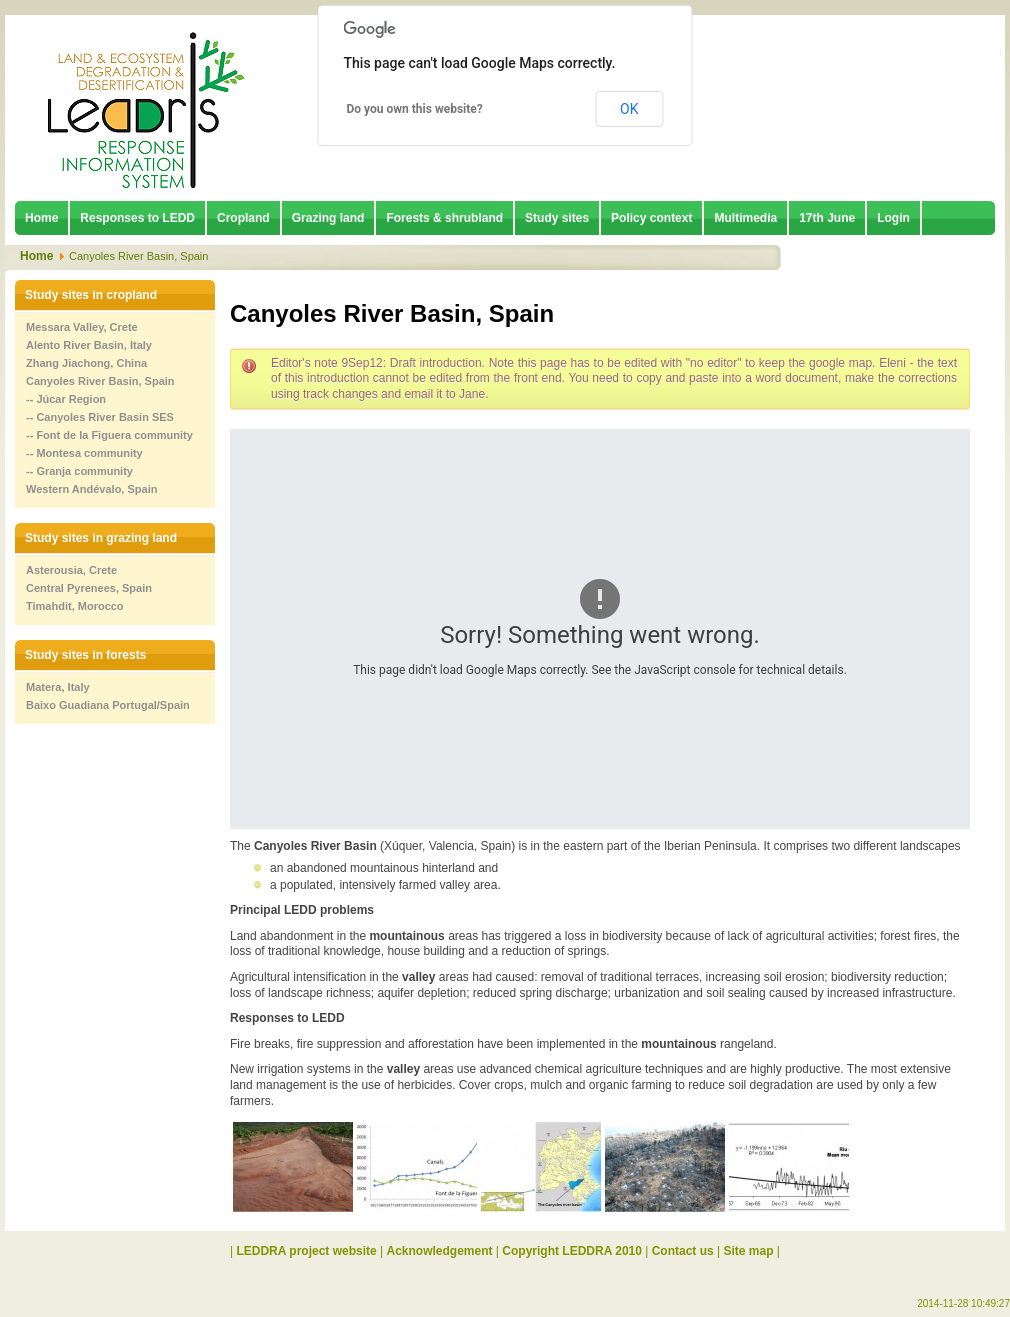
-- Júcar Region (66, 399)
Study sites (557, 218)
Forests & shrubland (444, 218)
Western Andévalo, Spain (91, 489)
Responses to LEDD (137, 218)
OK (629, 109)
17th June (827, 218)
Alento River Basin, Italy (89, 345)
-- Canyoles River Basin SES (100, 417)
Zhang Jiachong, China (86, 363)
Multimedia (745, 218)
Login (893, 218)
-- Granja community (79, 471)
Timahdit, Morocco (75, 606)
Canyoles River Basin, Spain (100, 381)
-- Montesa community (84, 453)
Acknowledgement (440, 1251)
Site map (749, 1251)
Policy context (651, 218)
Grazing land (328, 218)
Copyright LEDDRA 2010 (572, 1251)
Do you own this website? (415, 109)
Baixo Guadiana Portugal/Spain (108, 705)
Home (41, 218)
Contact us (683, 1251)
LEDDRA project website (306, 1251)
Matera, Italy (58, 687)
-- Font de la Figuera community (109, 435)
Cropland (243, 218)
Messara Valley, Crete (82, 327)
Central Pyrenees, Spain (89, 588)
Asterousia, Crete (71, 570)
